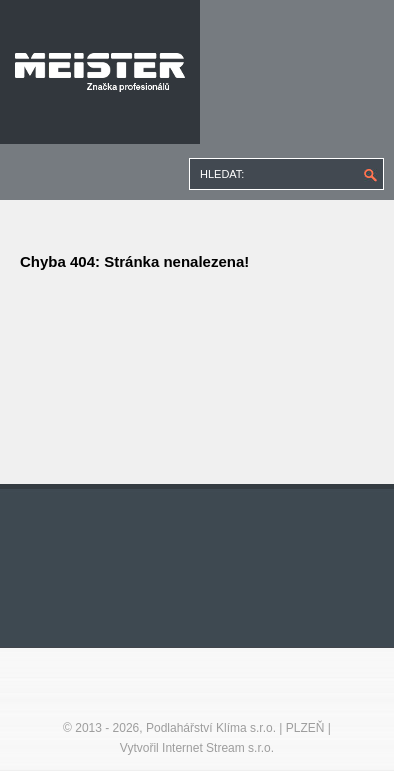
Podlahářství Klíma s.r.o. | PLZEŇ (235, 728)
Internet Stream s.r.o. (218, 748)
